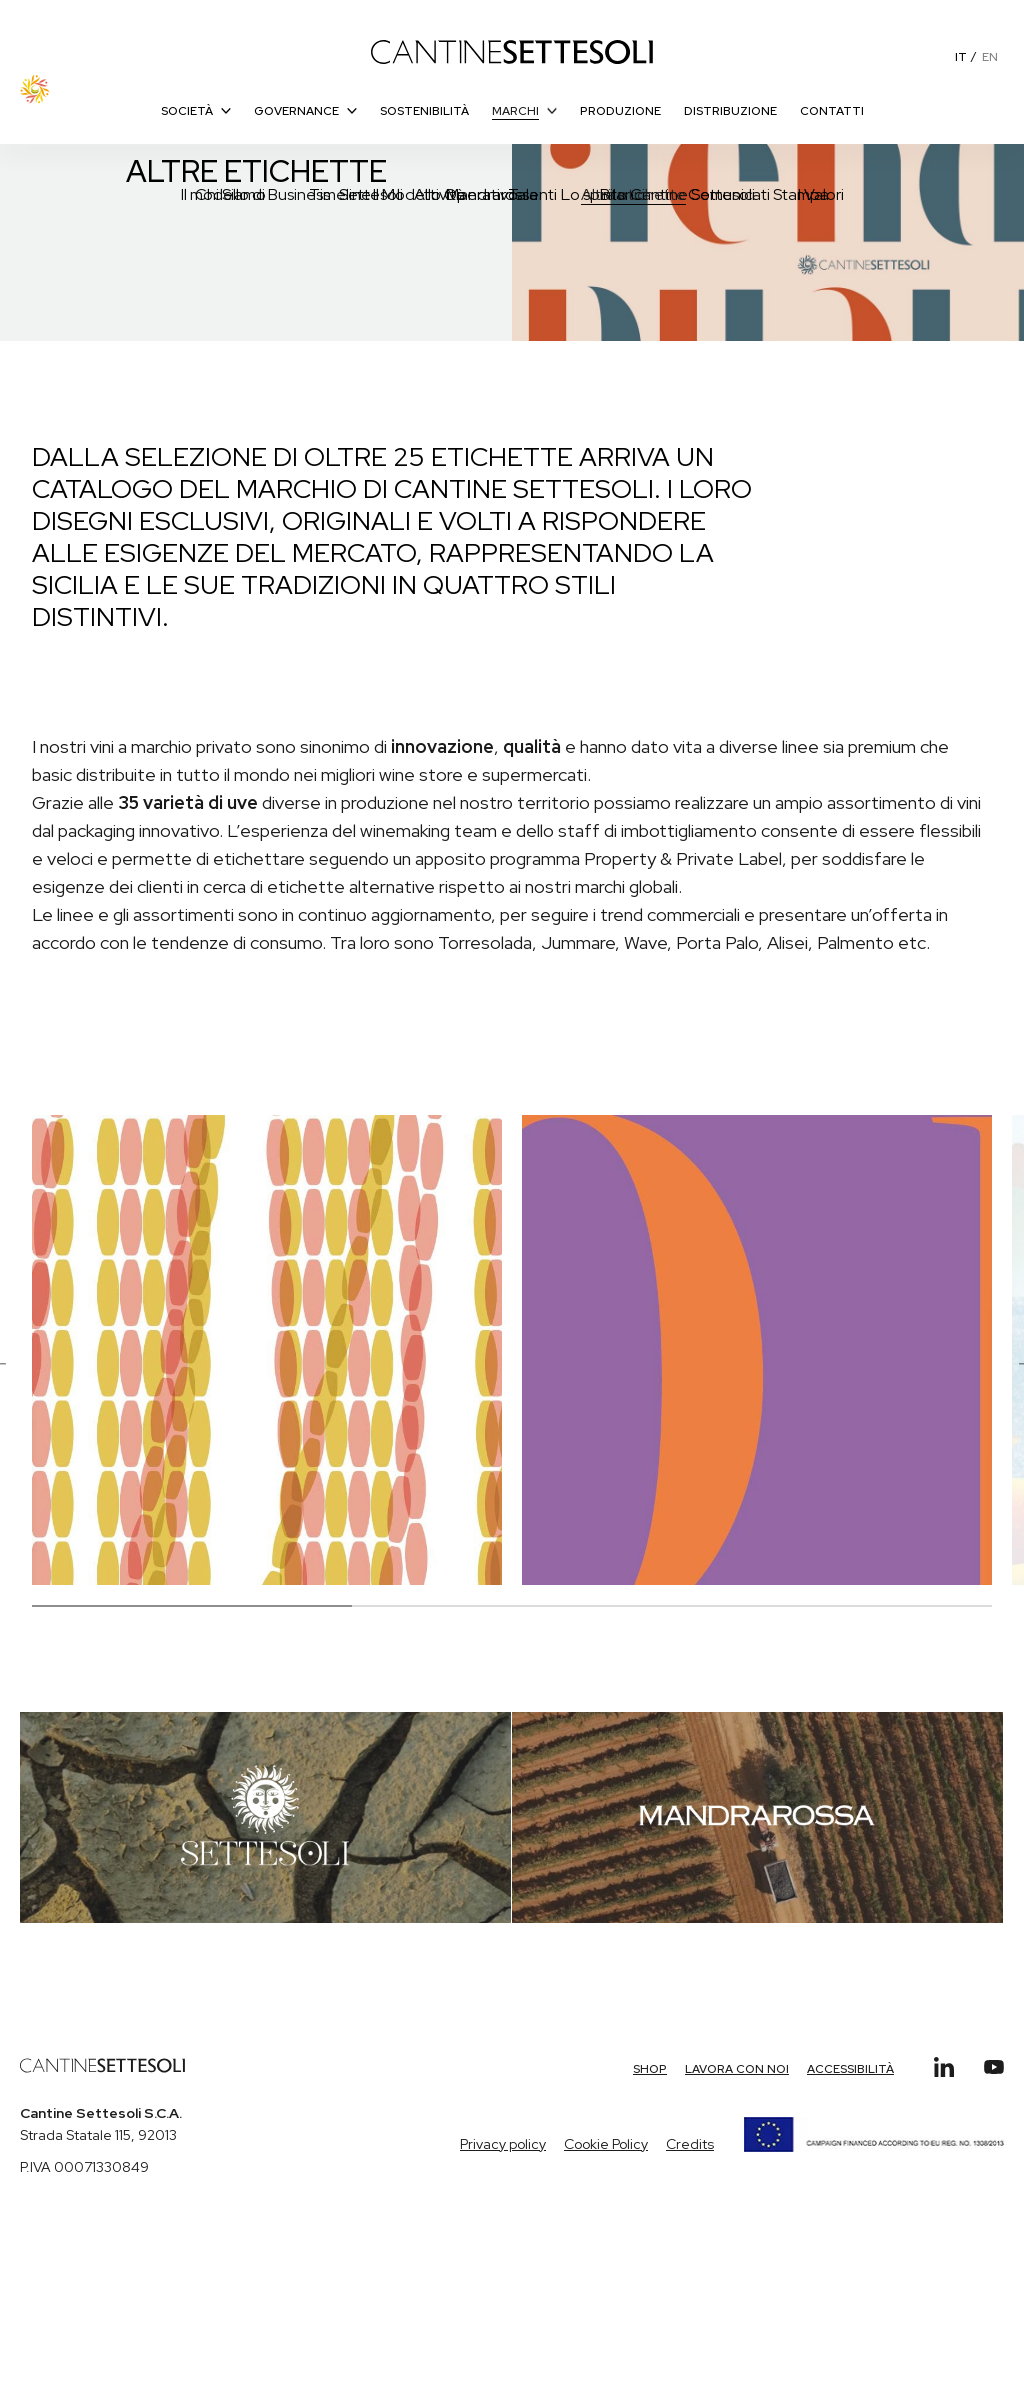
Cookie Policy (606, 2144)
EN (990, 57)
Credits (690, 2144)
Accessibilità (850, 2069)
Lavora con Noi (737, 2069)
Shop (650, 2069)
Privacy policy (503, 2144)
